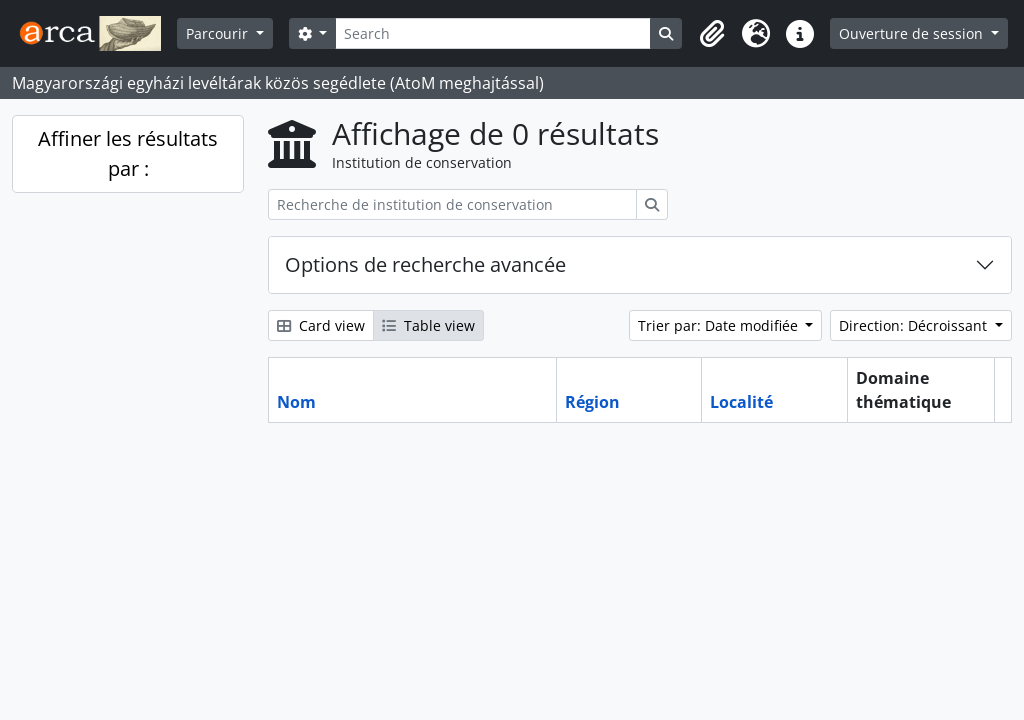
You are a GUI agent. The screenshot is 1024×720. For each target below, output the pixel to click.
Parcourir (219, 33)
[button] (712, 34)
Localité (741, 402)
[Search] (493, 33)
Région (592, 402)
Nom (296, 402)
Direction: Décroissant (915, 325)
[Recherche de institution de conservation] (452, 204)
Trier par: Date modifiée (720, 325)
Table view (428, 325)
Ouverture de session (913, 33)
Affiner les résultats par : (128, 153)
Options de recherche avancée (425, 264)
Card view (321, 325)
